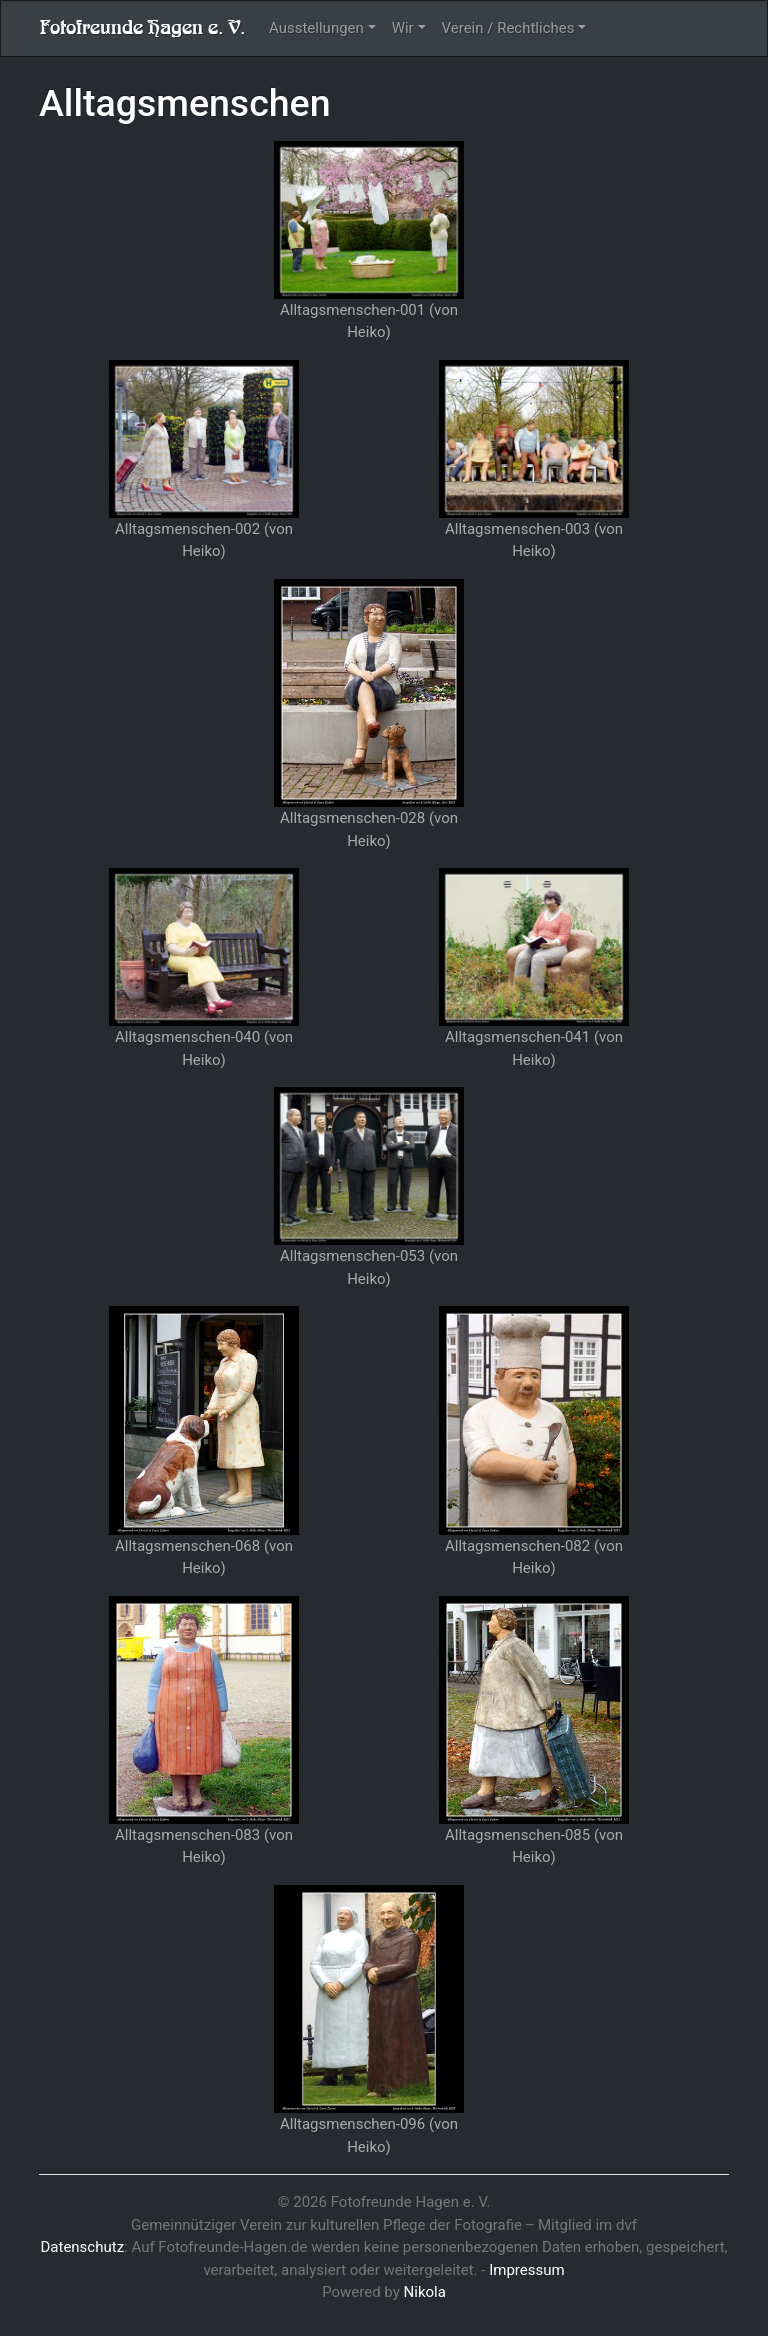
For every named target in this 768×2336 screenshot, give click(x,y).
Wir (403, 28)
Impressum (526, 2270)
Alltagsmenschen (185, 103)
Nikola (425, 2292)
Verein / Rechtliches (508, 28)
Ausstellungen (316, 28)
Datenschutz (82, 2247)
